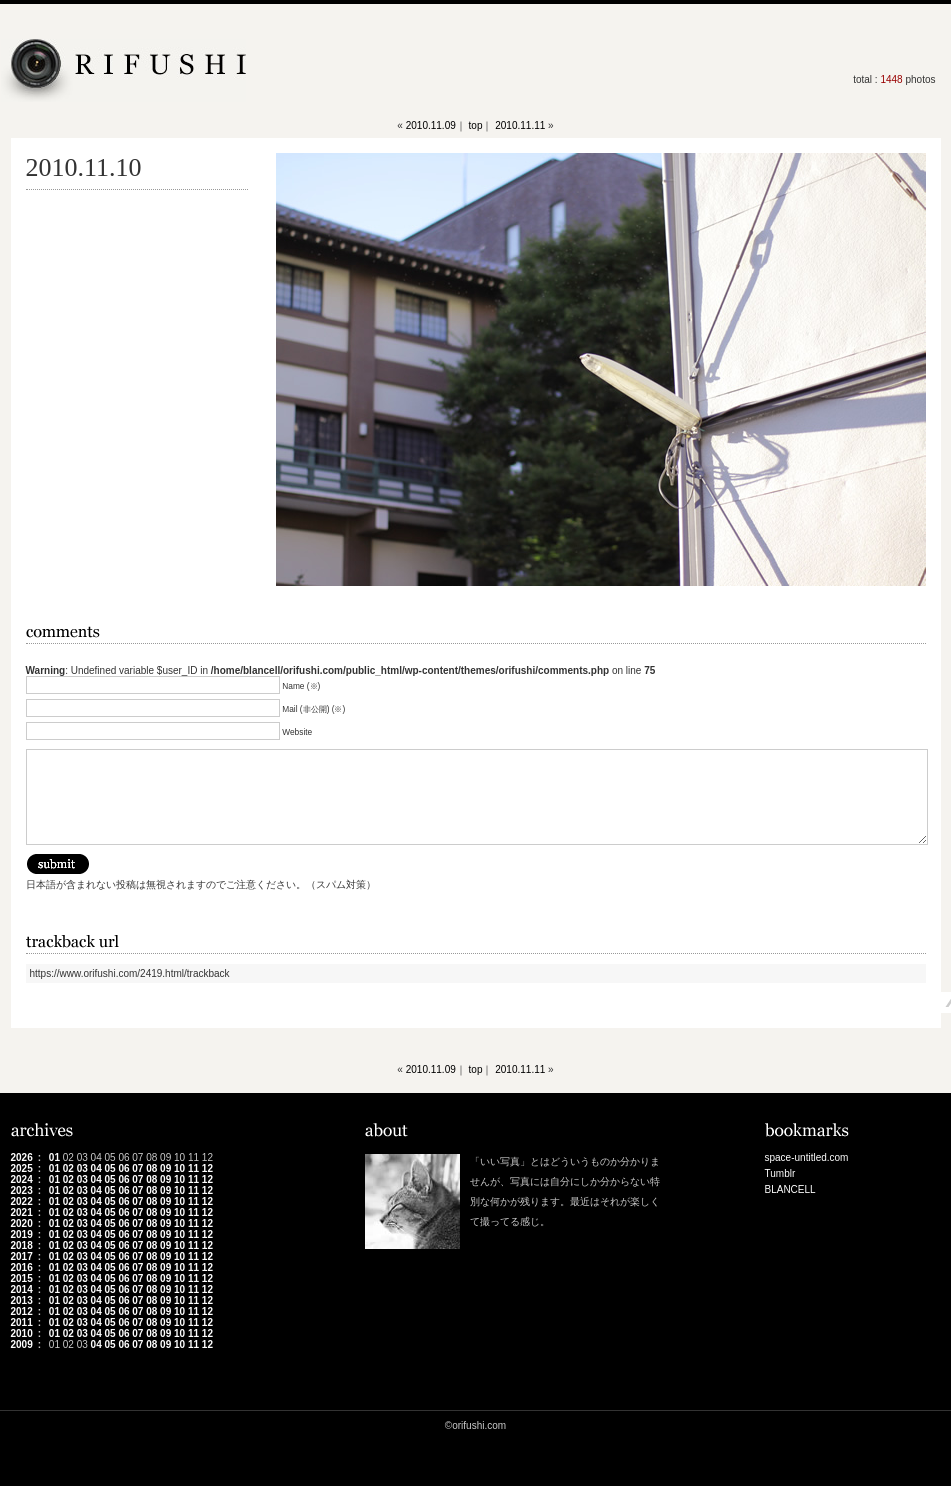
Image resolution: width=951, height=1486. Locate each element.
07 (137, 1168)
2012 (22, 1311)
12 (207, 1168)
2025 (22, 1168)
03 (82, 1168)
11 (193, 1168)
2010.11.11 (520, 125)
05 (109, 1168)
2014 (22, 1289)
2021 (22, 1212)
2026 (22, 1157)
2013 (22, 1300)
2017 (22, 1256)
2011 (22, 1322)
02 (68, 1168)
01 (54, 1157)
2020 (22, 1223)
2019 (22, 1234)
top (476, 125)
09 (165, 1168)
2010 (22, 1333)
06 (123, 1168)
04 (96, 1168)
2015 (22, 1278)
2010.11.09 (431, 125)
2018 (22, 1245)
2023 (22, 1190)
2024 (22, 1179)
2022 (22, 1201)
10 (179, 1168)
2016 (22, 1267)
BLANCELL (790, 1189)
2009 (22, 1344)
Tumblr (780, 1173)
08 (151, 1168)
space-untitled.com (807, 1157)
